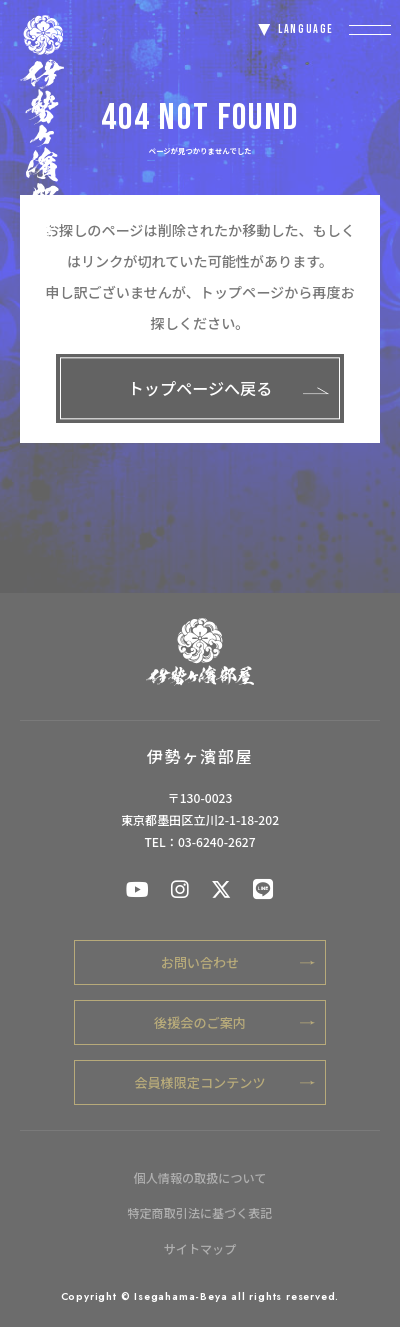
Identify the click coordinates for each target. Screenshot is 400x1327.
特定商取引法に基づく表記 (199, 1212)
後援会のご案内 (234, 1022)
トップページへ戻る (228, 388)
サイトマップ (200, 1248)
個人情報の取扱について (200, 1177)
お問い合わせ (238, 962)
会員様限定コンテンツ (224, 1082)
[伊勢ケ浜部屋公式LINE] (263, 888)
